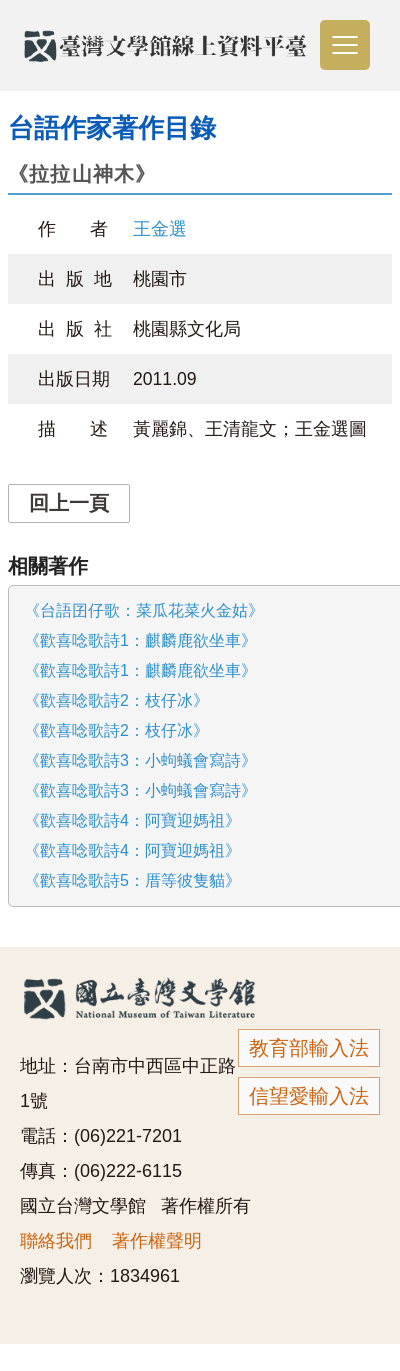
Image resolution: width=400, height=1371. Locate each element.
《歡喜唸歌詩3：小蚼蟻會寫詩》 (140, 760)
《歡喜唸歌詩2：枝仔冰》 (116, 700)
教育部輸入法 (309, 1048)
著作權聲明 (157, 1241)
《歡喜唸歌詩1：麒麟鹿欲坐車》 (140, 640)
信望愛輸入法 (309, 1096)
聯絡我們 (56, 1241)
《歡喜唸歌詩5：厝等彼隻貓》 (132, 880)
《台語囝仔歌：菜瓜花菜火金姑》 (144, 610)
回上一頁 (69, 503)
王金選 (160, 229)
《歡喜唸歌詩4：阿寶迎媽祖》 (132, 820)
